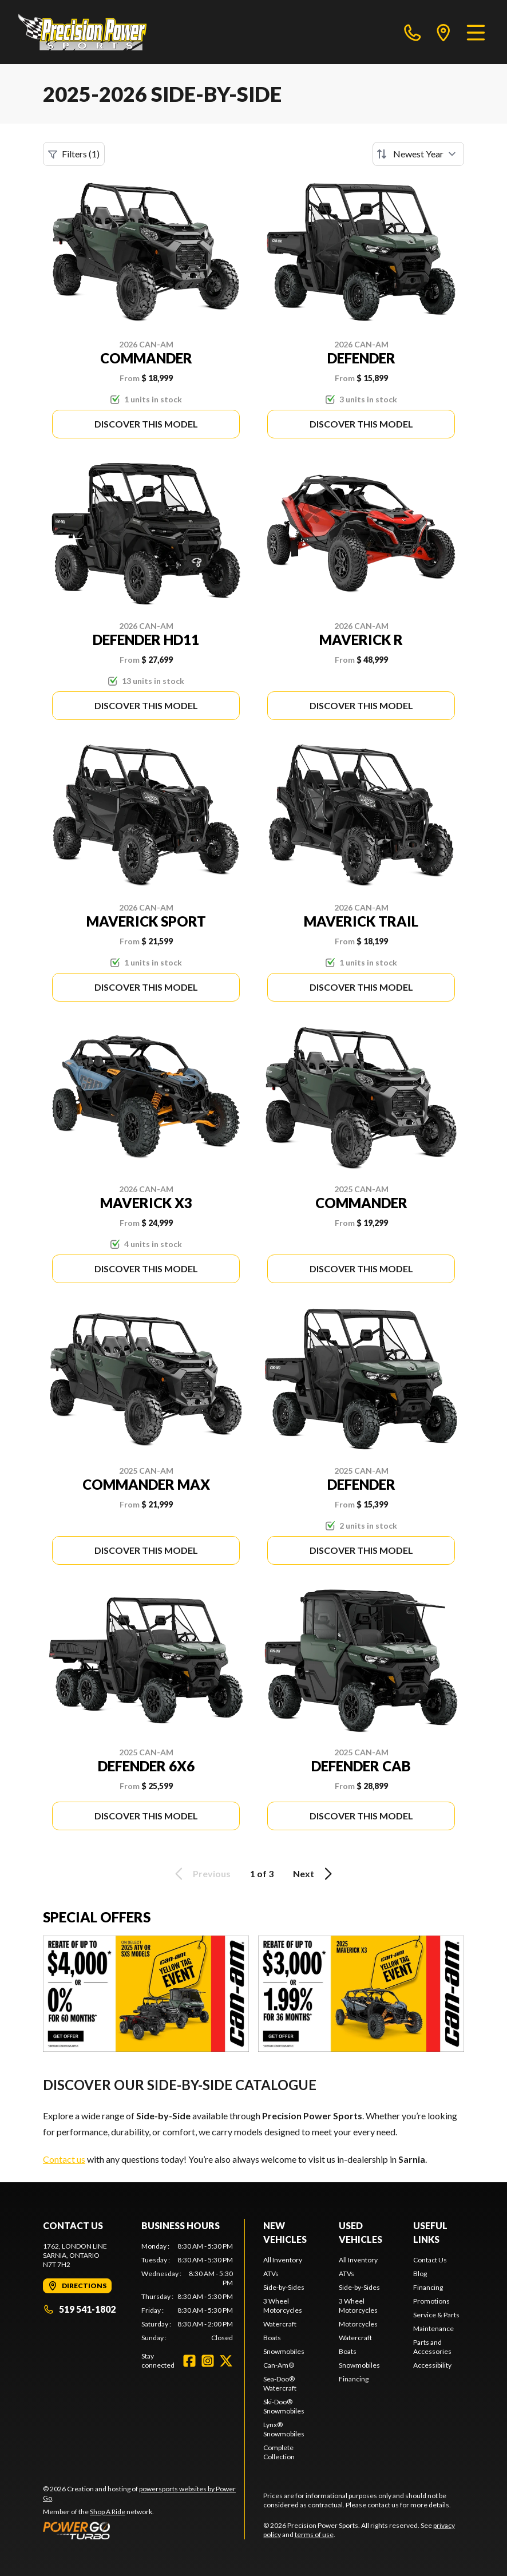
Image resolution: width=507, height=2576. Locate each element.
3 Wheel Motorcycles (282, 2305)
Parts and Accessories (432, 2347)
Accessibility (432, 2365)
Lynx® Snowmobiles (283, 2429)
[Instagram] (208, 2361)
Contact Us (430, 2260)
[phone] (412, 32)
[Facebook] (189, 2361)
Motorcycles (358, 2324)
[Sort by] (418, 154)
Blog (420, 2273)
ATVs (271, 2273)
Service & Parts (436, 2314)
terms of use (314, 2534)
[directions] (443, 32)
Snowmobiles (283, 2351)
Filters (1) (74, 154)
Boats (272, 2337)
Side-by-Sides (283, 2287)
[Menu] (476, 32)
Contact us (64, 2159)
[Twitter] (226, 2361)
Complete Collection (279, 2452)
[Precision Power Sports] (82, 32)
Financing (354, 2379)
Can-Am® (278, 2365)
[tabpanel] (187, 2292)
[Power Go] (143, 2530)
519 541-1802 (79, 2309)
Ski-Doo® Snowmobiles (283, 2406)
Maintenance (433, 2328)
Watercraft (279, 2324)
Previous (201, 1874)
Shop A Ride (107, 2511)
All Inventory (282, 2260)
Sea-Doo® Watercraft (279, 2383)
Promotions (431, 2301)
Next (314, 1874)
